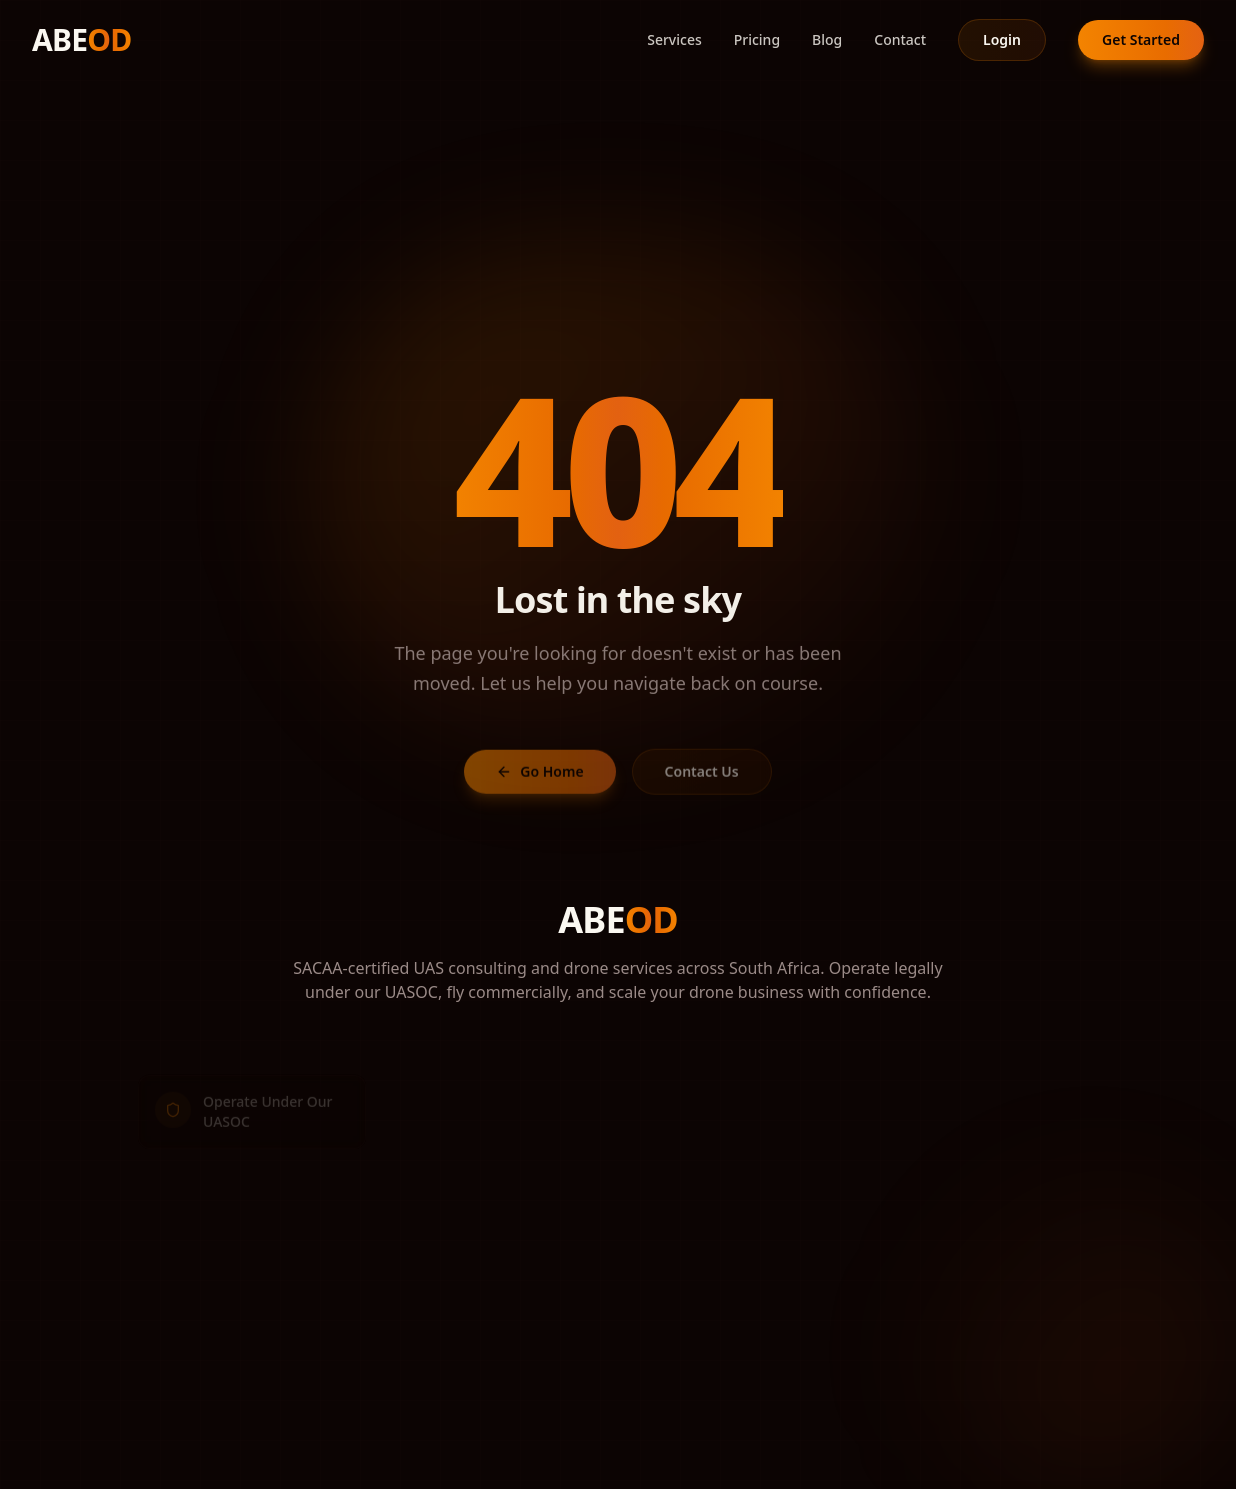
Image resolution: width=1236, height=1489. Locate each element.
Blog (827, 39)
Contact (900, 39)
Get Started (1141, 39)
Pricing (757, 39)
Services (674, 39)
